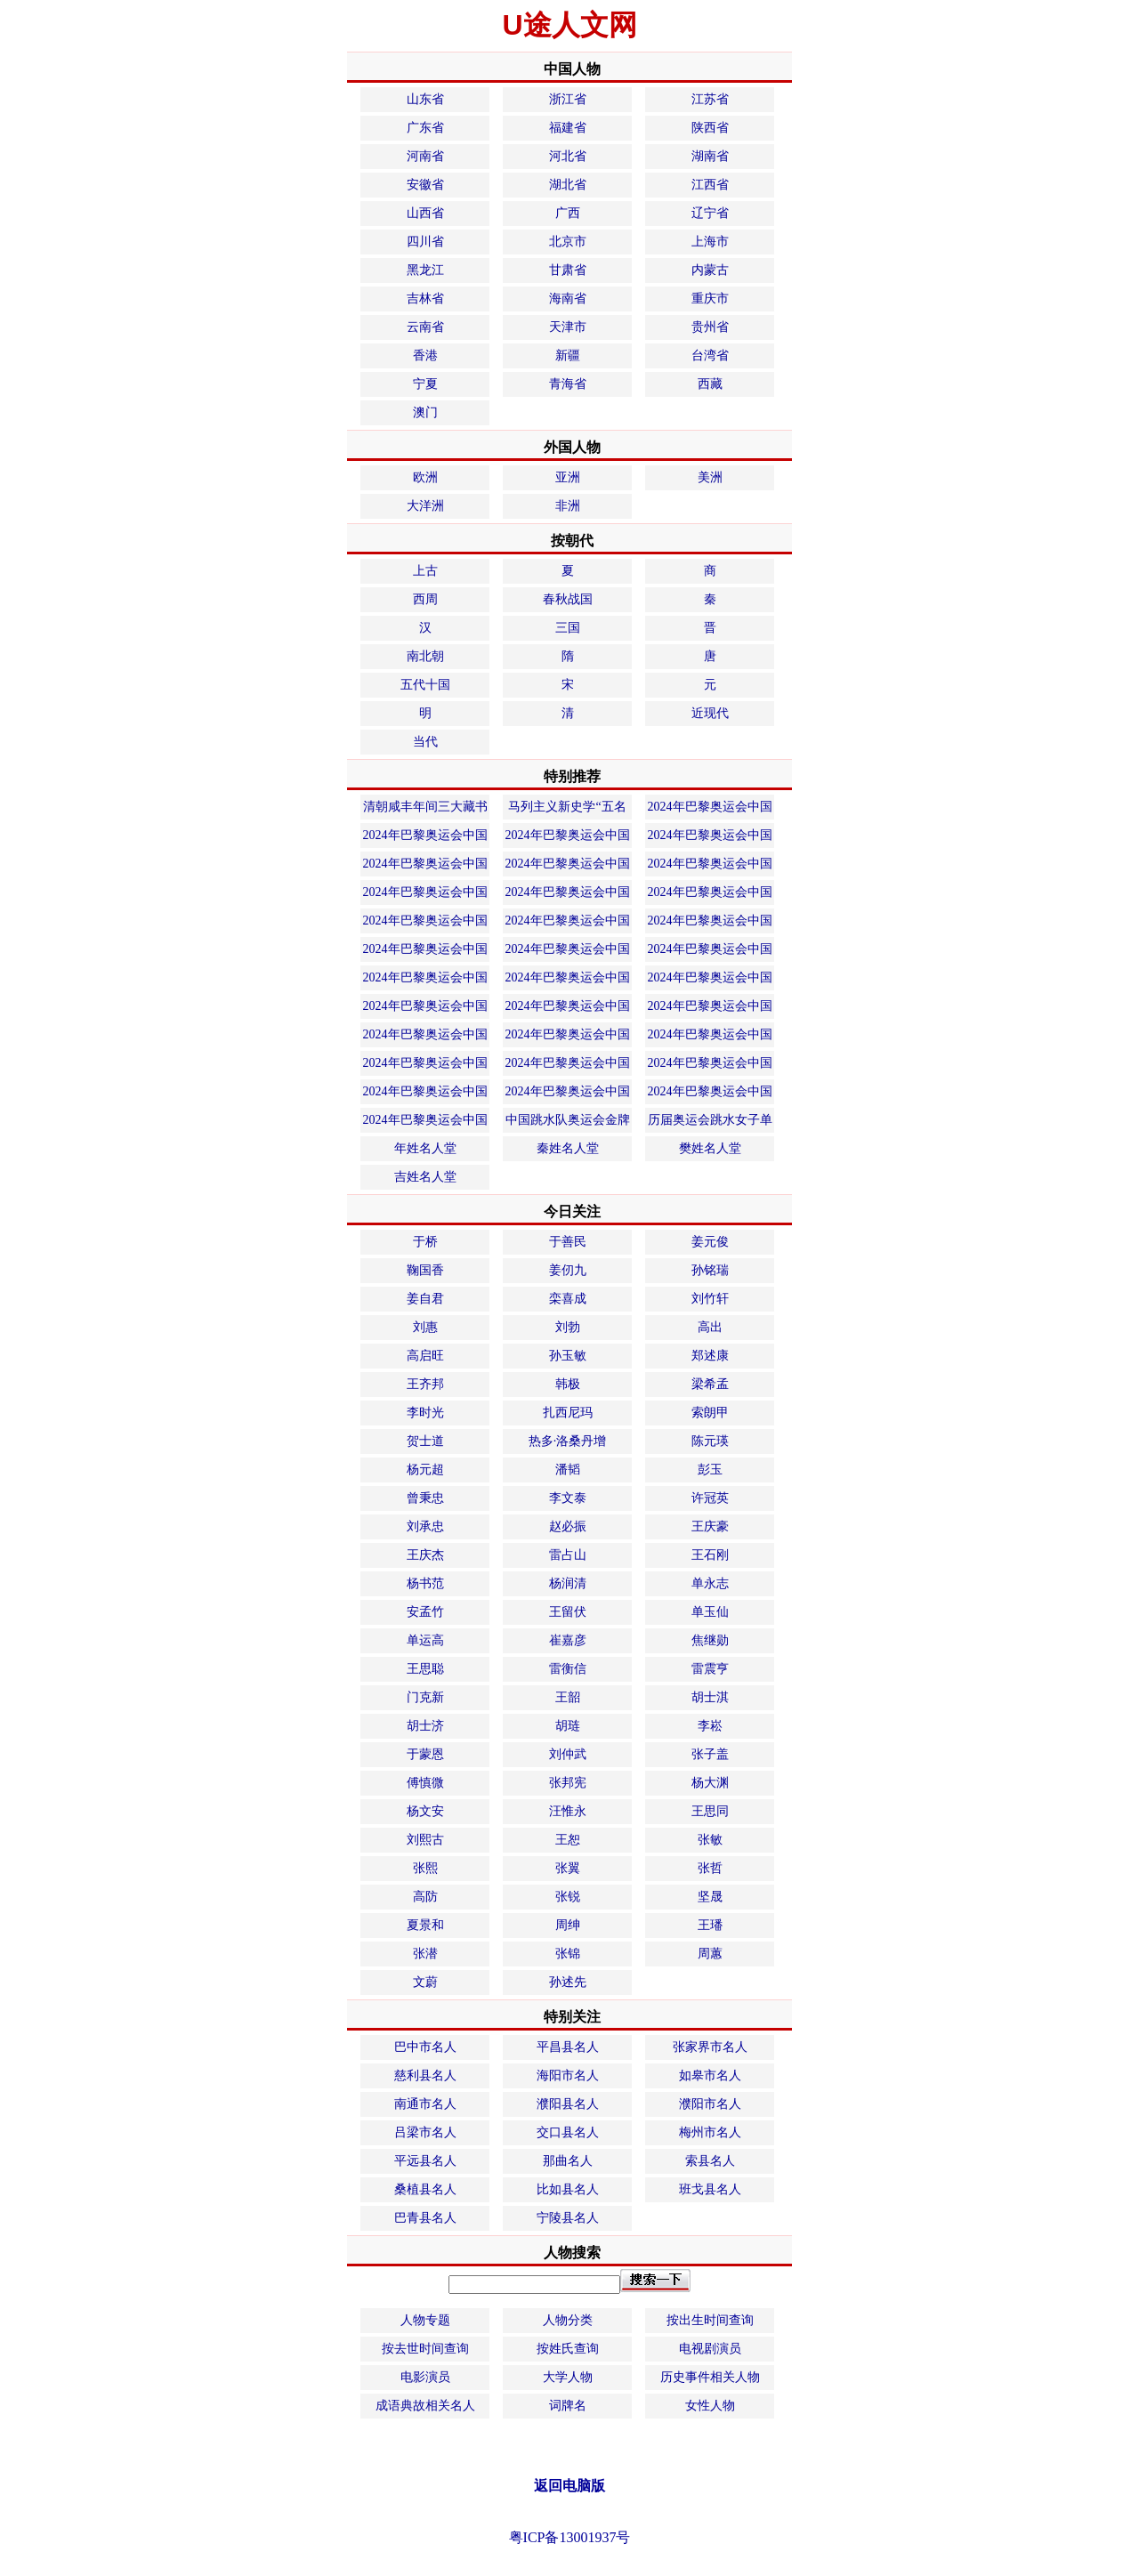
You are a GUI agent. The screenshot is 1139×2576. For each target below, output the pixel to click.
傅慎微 (425, 1782)
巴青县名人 (425, 2218)
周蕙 (710, 1953)
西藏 (710, 384)
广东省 (425, 127)
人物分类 (568, 2320)
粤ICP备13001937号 (570, 2537)
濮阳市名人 (710, 2104)
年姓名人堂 (425, 1148)
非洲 (567, 506)
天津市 (567, 327)
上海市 (710, 241)
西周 (425, 599)
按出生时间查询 (710, 2320)
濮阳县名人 (568, 2104)
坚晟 (710, 1896)
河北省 (567, 156)
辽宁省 (710, 213)
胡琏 (567, 1725)
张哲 (710, 1868)
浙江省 (567, 99)
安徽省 (425, 184)
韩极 (567, 1384)
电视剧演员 (710, 2348)
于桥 (425, 1241)
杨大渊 (710, 1782)
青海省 (567, 384)
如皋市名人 (710, 2075)
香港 (425, 355)
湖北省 (567, 184)
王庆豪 (710, 1526)
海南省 (567, 298)
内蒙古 (710, 270)
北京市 (567, 241)
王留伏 (567, 1612)
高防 (425, 1896)
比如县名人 (568, 2189)
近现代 (710, 713)
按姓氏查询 (568, 2348)
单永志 (710, 1583)
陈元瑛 (710, 1441)
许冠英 (710, 1498)
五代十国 (425, 684)
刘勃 (567, 1327)
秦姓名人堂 (568, 1148)
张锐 (567, 1896)
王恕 (567, 1839)
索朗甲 (710, 1412)
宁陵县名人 (568, 2218)
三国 (567, 627)
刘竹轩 (710, 1298)
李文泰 (567, 1498)
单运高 (425, 1640)
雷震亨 (710, 1669)
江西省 (710, 184)
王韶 (567, 1697)
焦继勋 (710, 1640)
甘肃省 (567, 270)
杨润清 (567, 1583)
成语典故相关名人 (425, 2405)
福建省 (567, 127)
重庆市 (710, 298)
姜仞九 (567, 1270)
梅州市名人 (710, 2132)
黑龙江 (425, 270)
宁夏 (425, 384)
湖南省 (710, 156)
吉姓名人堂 (425, 1176)
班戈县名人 (710, 2189)
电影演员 (425, 2377)
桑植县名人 (425, 2189)
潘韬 (567, 1469)
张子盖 (710, 1754)
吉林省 (425, 298)
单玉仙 (710, 1612)
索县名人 (710, 2161)
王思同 (710, 1811)
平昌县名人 (568, 2047)
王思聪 (425, 1669)
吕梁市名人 (425, 2132)
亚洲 (567, 477)
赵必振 (567, 1526)
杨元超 (425, 1469)
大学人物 (568, 2377)
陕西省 (710, 127)
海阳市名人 (568, 2075)
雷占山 (567, 1555)
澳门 (425, 412)
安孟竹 (425, 1612)
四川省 (425, 241)
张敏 (710, 1839)
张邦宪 (567, 1782)
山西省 (425, 213)
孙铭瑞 (710, 1270)
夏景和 (425, 1925)
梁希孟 (710, 1384)
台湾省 (710, 355)
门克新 (425, 1697)
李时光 (425, 1412)
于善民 (567, 1241)
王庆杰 (425, 1555)
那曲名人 (568, 2161)
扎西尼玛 (568, 1412)
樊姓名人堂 (710, 1148)
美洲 (710, 477)
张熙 (425, 1868)
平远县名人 (425, 2161)
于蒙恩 (425, 1754)
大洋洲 (425, 506)
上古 (425, 570)
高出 (710, 1327)
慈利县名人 (425, 2075)
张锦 (567, 1953)
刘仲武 (567, 1754)
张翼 (567, 1868)
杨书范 (425, 1583)
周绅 (567, 1925)
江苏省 (710, 99)
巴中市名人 (425, 2047)
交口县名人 (568, 2132)
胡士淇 (710, 1697)
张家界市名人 (710, 2047)
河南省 (425, 156)
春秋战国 (568, 599)
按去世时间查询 (425, 2348)
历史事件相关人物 (710, 2377)
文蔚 (425, 1982)
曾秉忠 (425, 1498)
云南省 (425, 327)
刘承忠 (425, 1526)
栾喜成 (567, 1298)
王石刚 (710, 1555)
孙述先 (567, 1982)
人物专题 (425, 2320)
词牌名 (567, 2405)
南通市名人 (425, 2104)
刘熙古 (425, 1839)
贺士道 (425, 1441)
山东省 (425, 99)
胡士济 (425, 1725)
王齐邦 (425, 1384)
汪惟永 (567, 1811)
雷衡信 (567, 1669)
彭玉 (710, 1469)
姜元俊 (710, 1241)
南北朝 (425, 656)
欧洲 (425, 477)
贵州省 (710, 327)
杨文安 (425, 1811)
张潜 (425, 1953)
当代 (425, 741)
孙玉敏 (567, 1355)
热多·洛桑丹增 (568, 1441)
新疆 (567, 355)
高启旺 (425, 1355)
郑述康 (710, 1355)
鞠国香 (425, 1270)
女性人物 (710, 2405)
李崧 (710, 1725)
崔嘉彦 (567, 1640)
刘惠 (425, 1327)
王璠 (710, 1925)
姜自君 (425, 1298)
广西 (567, 213)
